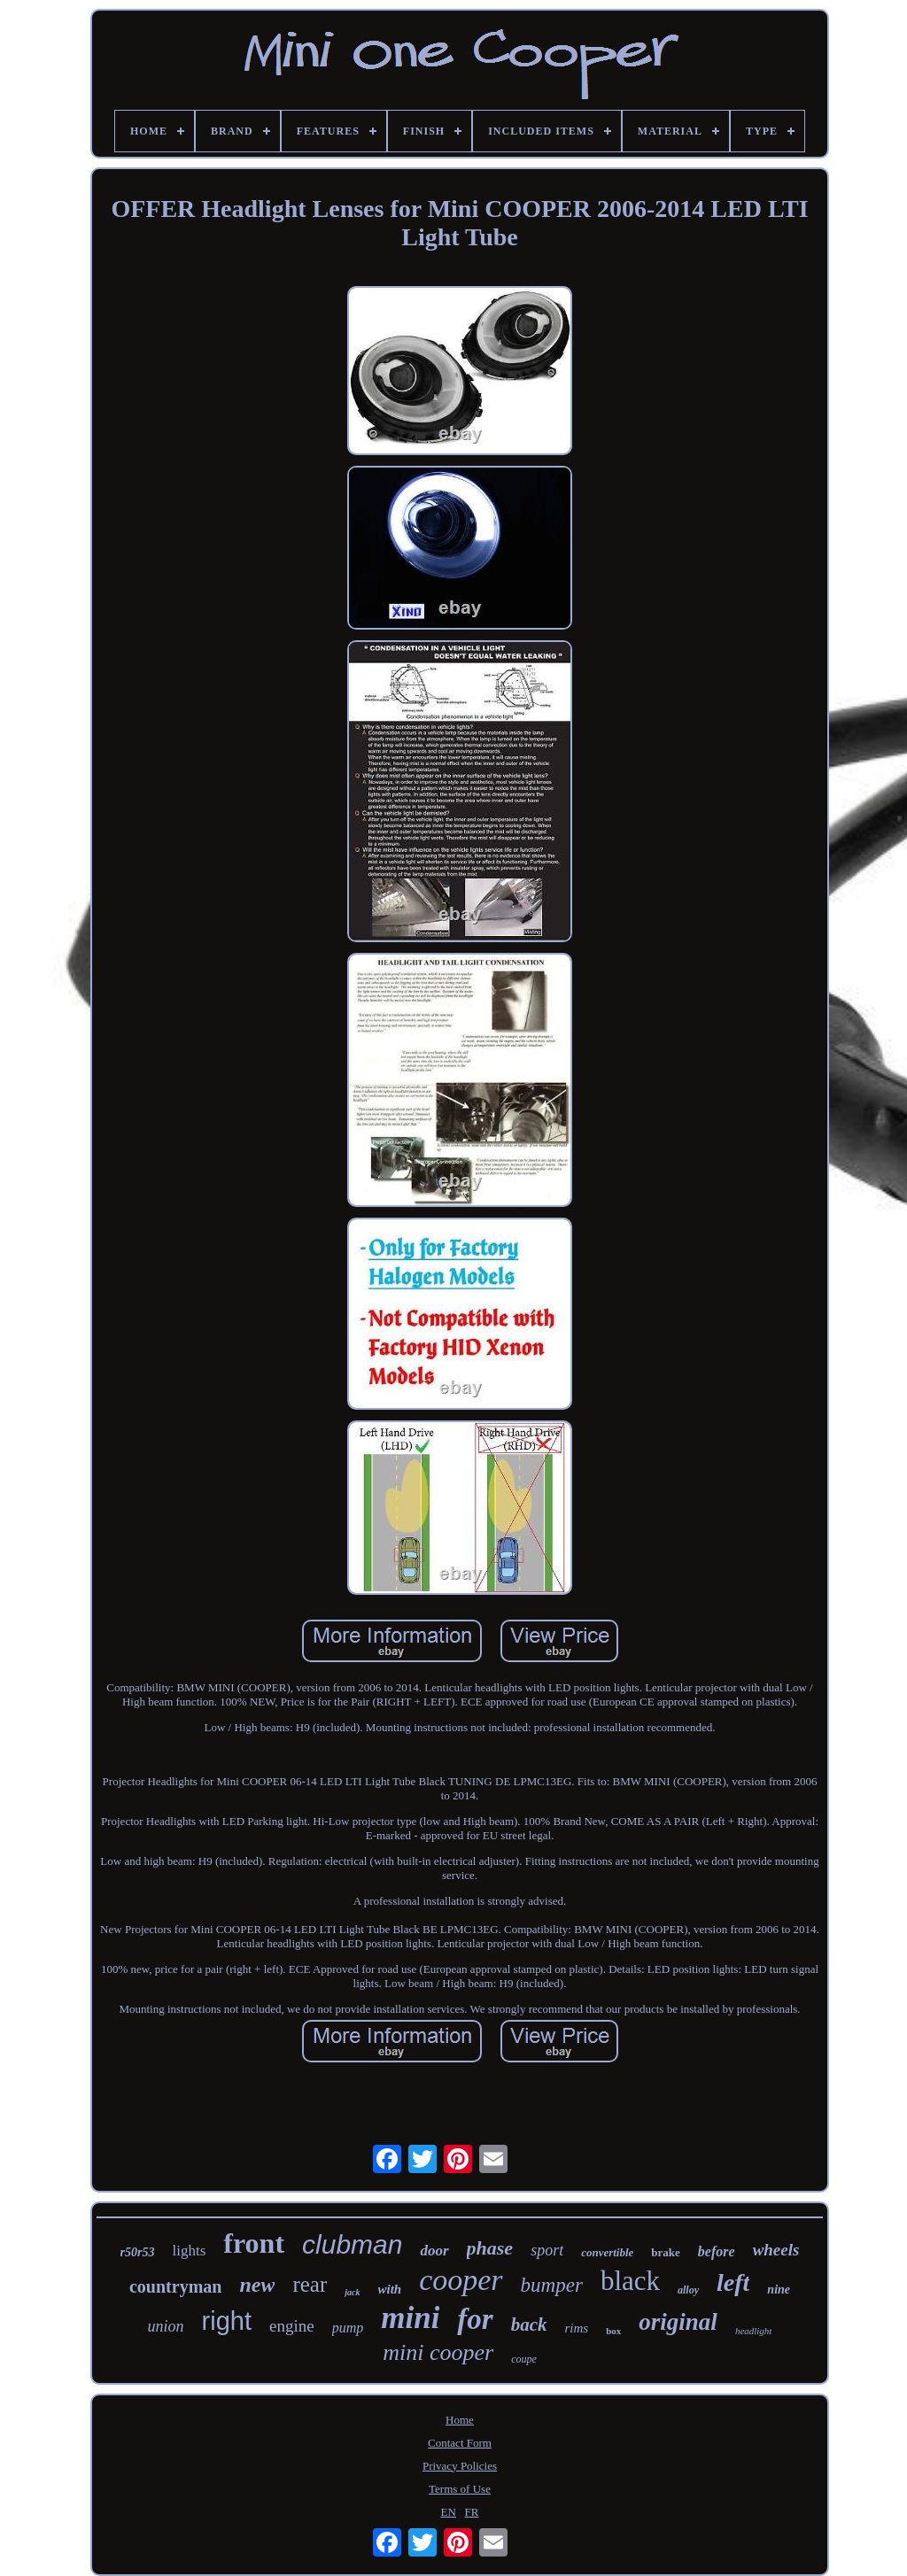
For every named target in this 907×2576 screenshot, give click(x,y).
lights (189, 2250)
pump (348, 2327)
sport (547, 2250)
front (253, 2243)
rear (309, 2284)
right (227, 2321)
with (390, 2289)
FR (472, 2511)
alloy (688, 2290)
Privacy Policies (459, 2465)
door (434, 2250)
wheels (776, 2249)
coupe (524, 2359)
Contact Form (460, 2442)
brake (665, 2252)
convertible (607, 2252)
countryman (175, 2286)
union (166, 2326)
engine (291, 2326)
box (613, 2330)
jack (352, 2292)
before (716, 2251)
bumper (552, 2285)
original (678, 2322)
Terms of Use (460, 2488)
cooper (460, 2279)
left (733, 2282)
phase (490, 2248)
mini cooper (438, 2352)
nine (778, 2289)
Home (460, 2419)
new (257, 2284)
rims (577, 2328)
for (474, 2319)
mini (410, 2318)
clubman (352, 2244)
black (630, 2280)
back (529, 2324)
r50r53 (137, 2252)
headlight (753, 2330)
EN (448, 2511)
